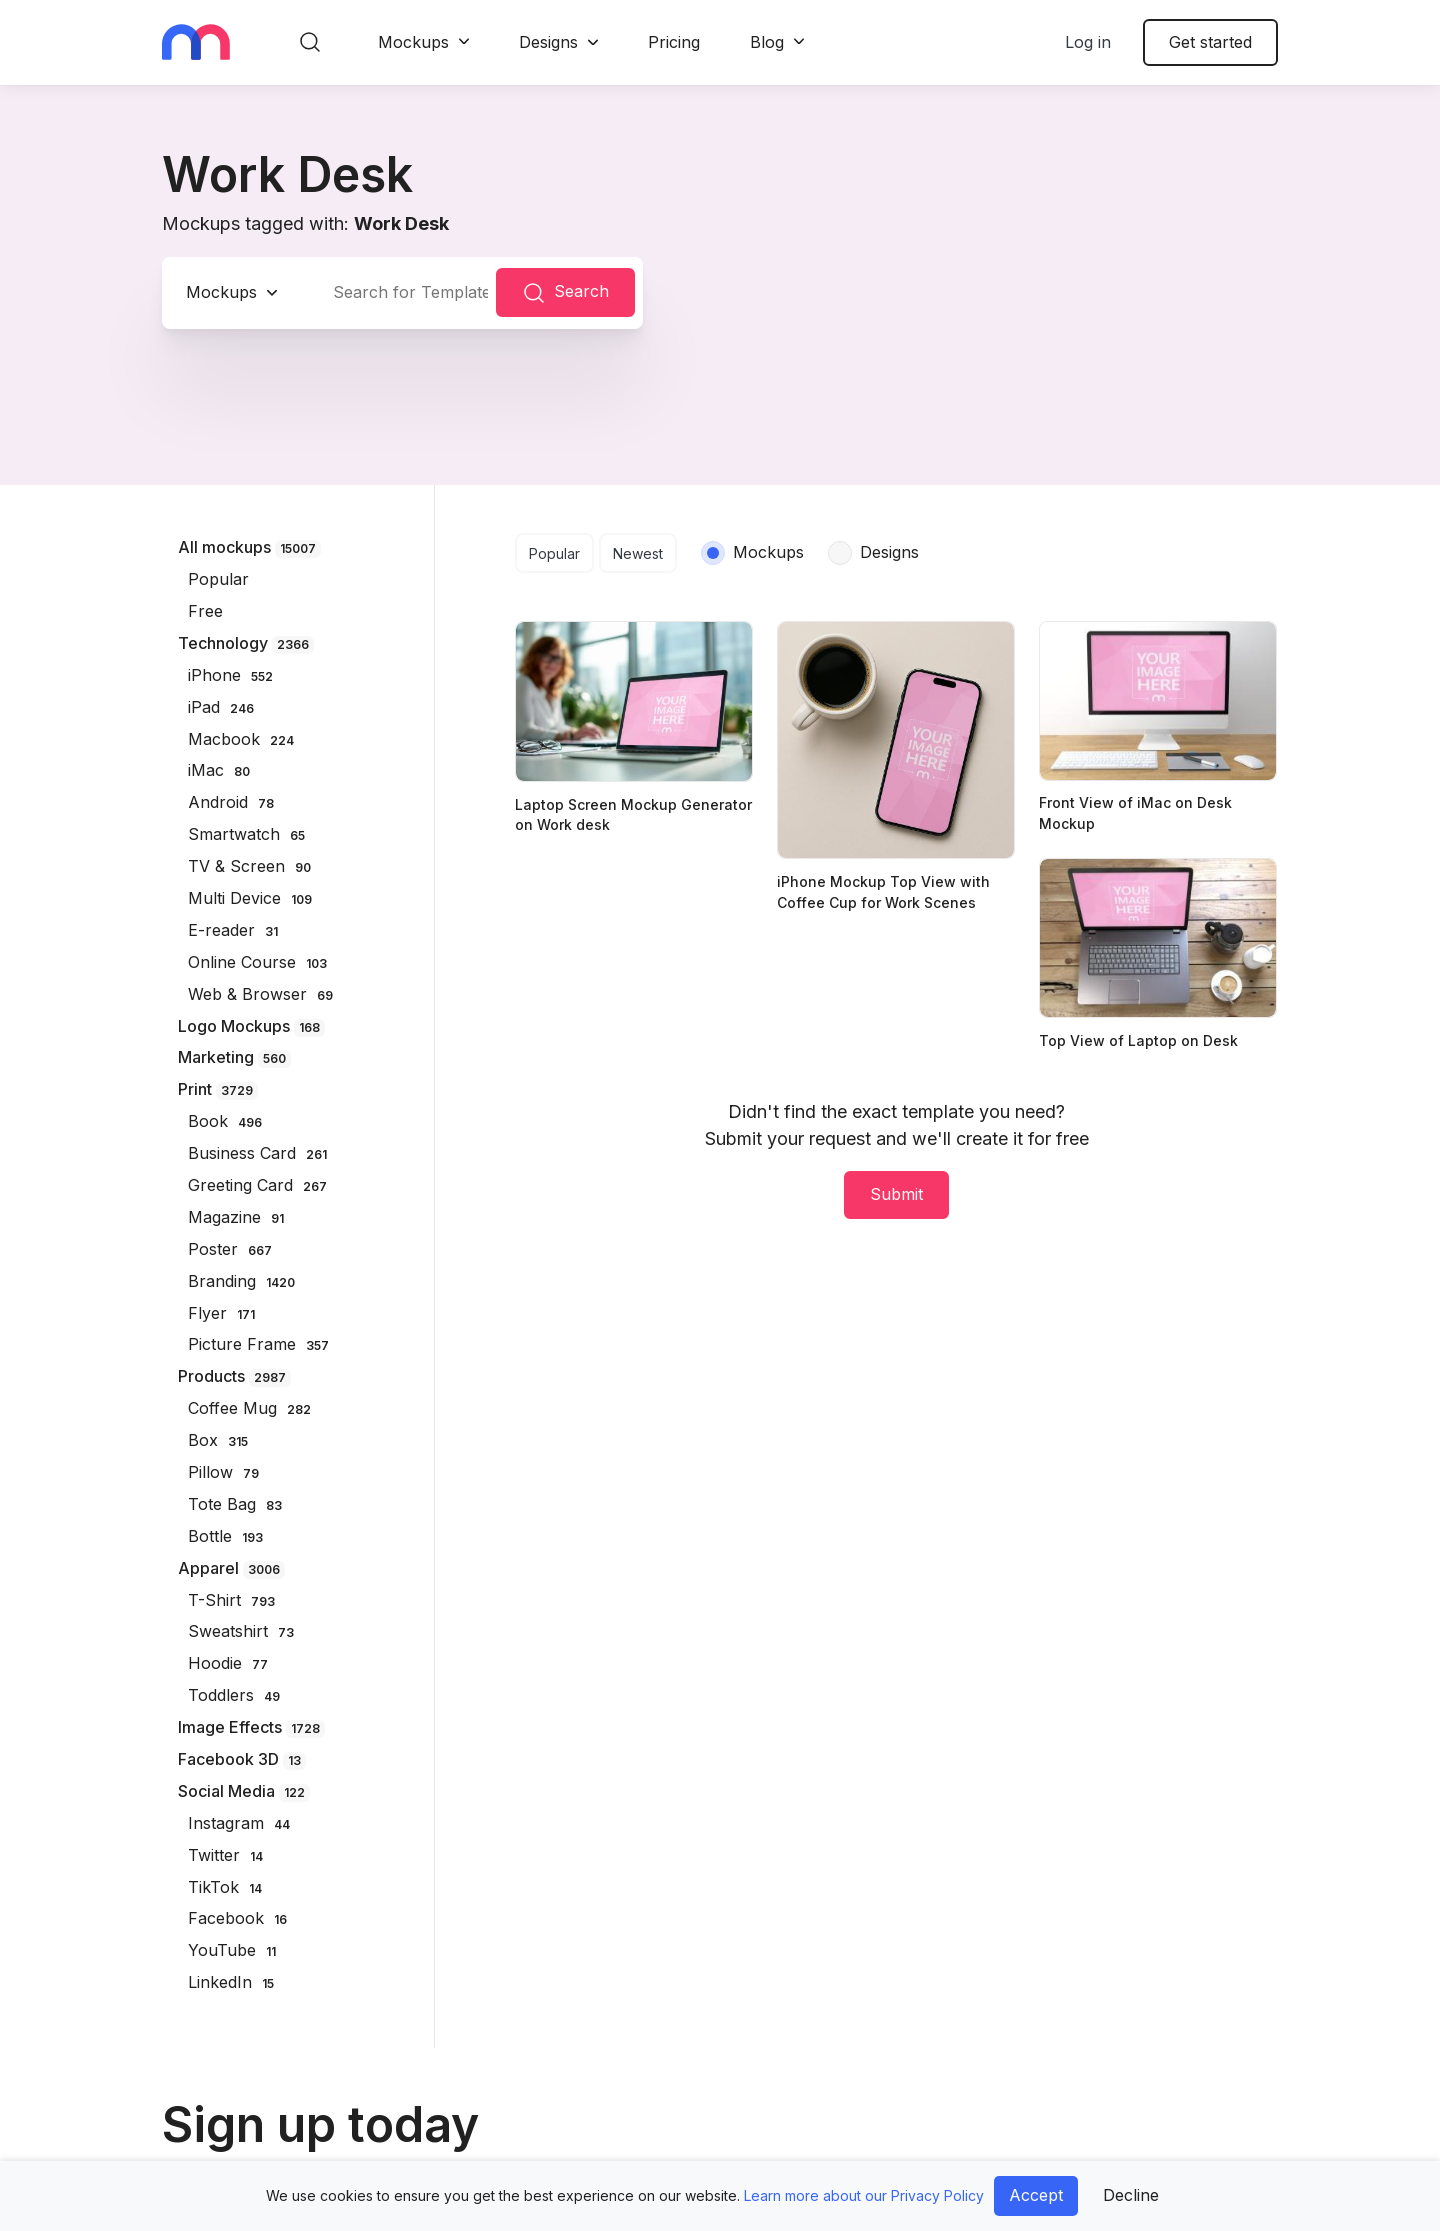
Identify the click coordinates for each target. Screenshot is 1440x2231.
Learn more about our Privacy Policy (864, 2195)
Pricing (674, 42)
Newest (638, 553)
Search (565, 293)
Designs (548, 42)
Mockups (413, 42)
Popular (554, 553)
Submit (896, 1194)
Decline (1131, 2195)
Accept (1036, 2195)
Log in (1088, 42)
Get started (1210, 42)
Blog (767, 42)
